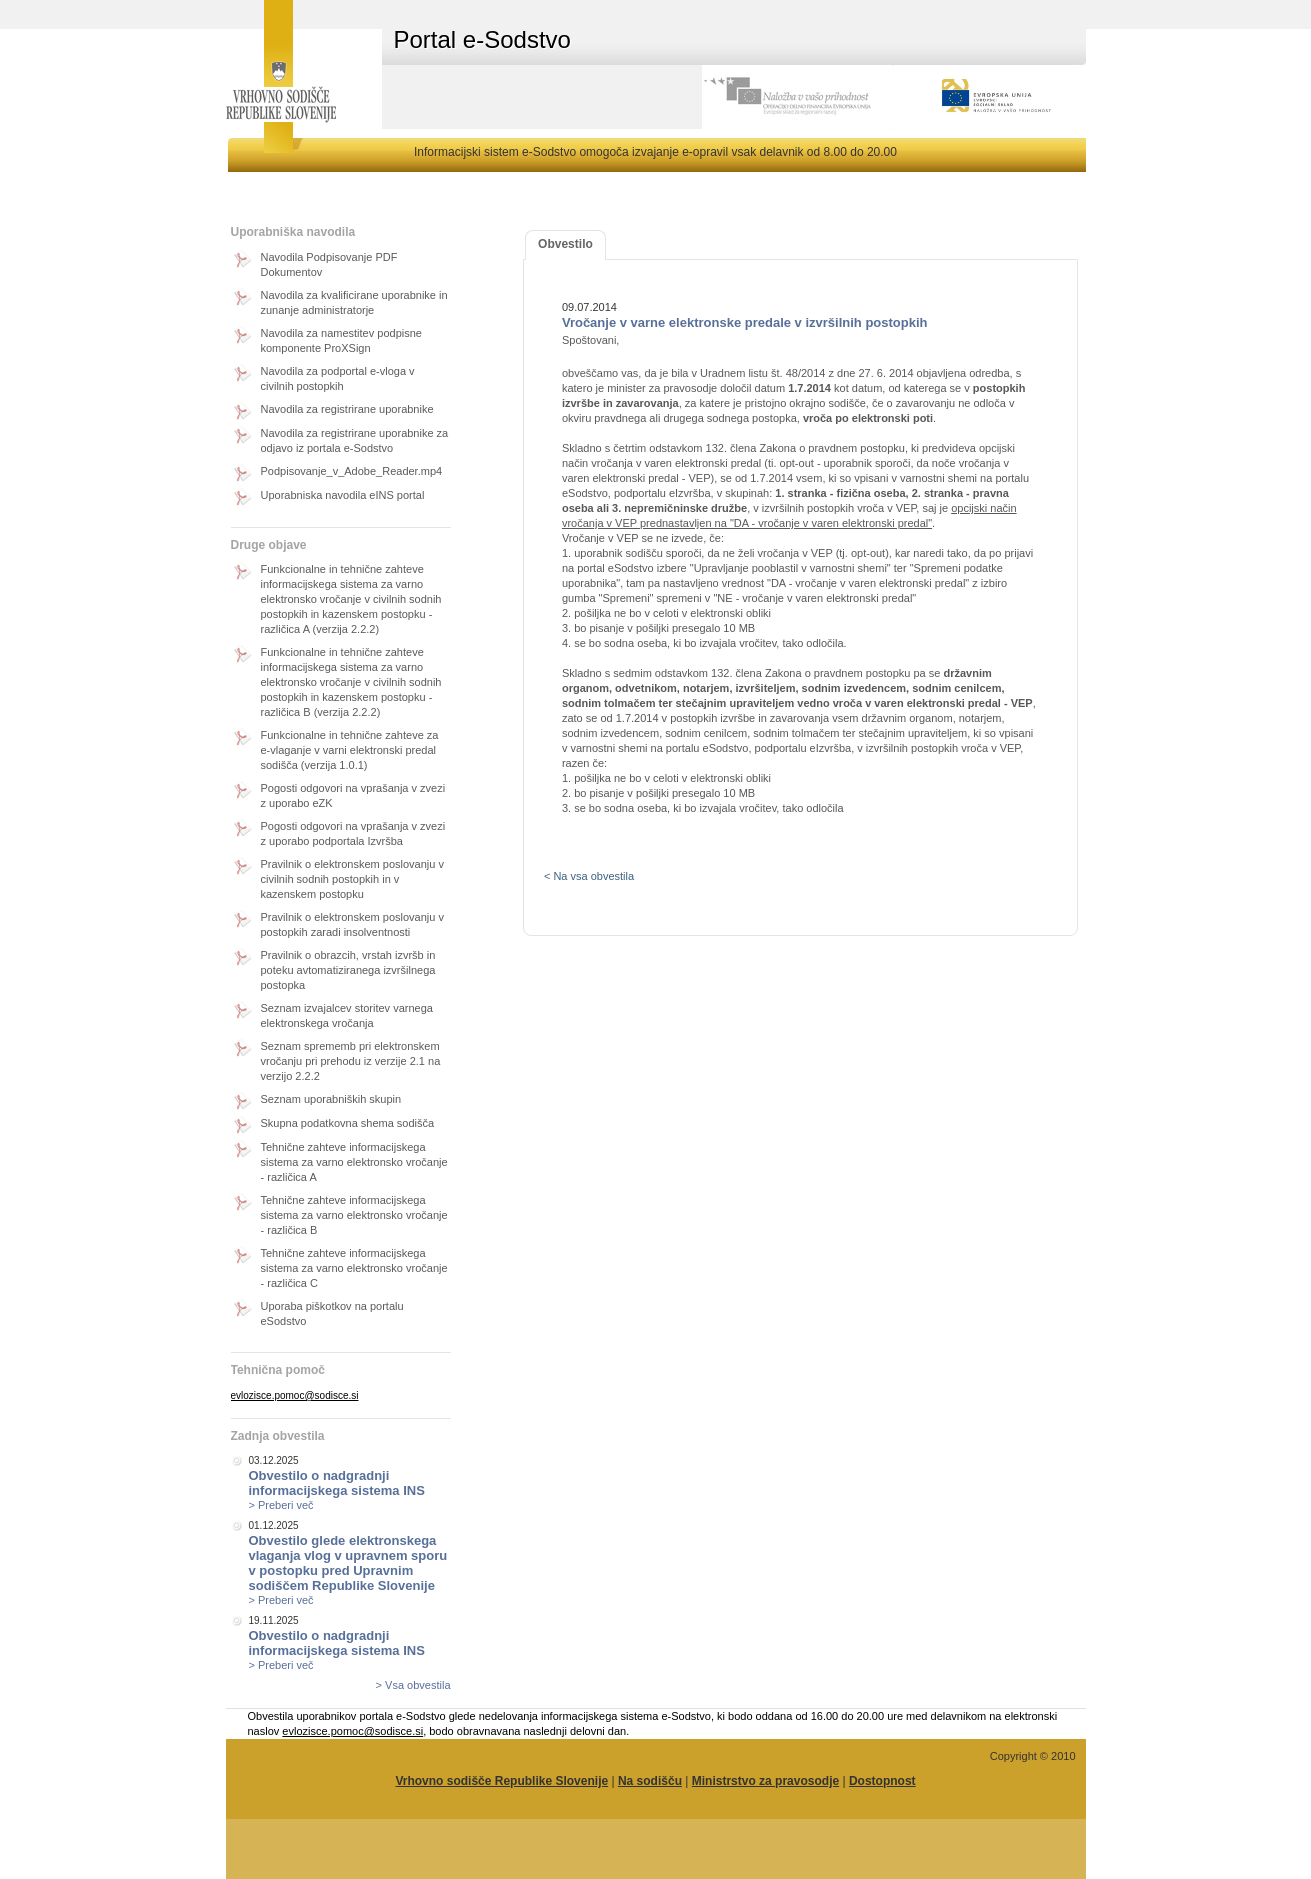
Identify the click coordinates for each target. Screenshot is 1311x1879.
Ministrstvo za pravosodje (765, 1781)
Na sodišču (650, 1781)
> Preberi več (281, 1505)
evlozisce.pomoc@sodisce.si (295, 1395)
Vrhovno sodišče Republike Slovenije (501, 1781)
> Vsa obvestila (413, 1685)
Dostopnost (882, 1781)
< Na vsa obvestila (589, 876)
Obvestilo (565, 244)
